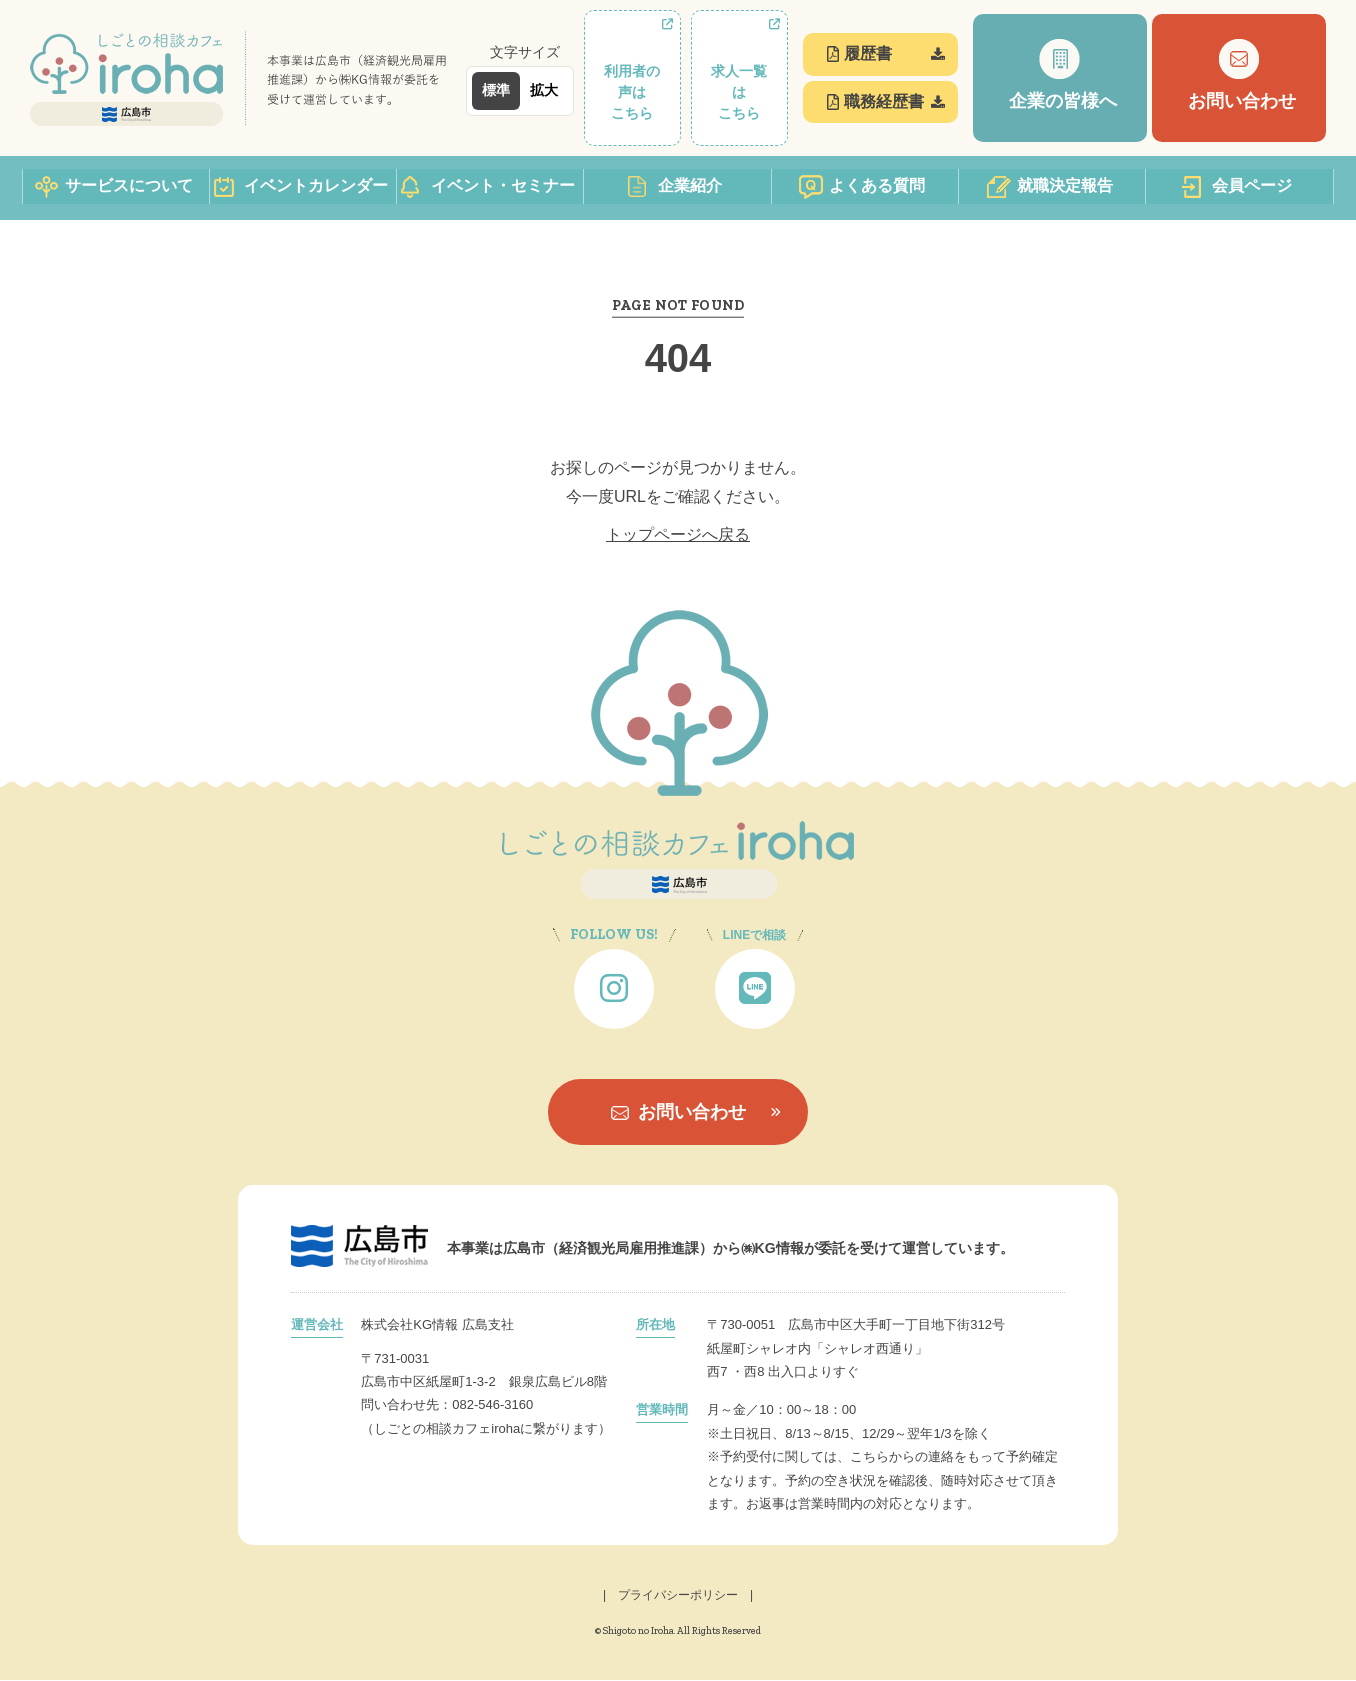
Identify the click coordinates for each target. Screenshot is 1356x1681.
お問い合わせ (678, 1113)
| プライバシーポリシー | (678, 1597)
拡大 (544, 90)
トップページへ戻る (678, 535)
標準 (496, 90)
